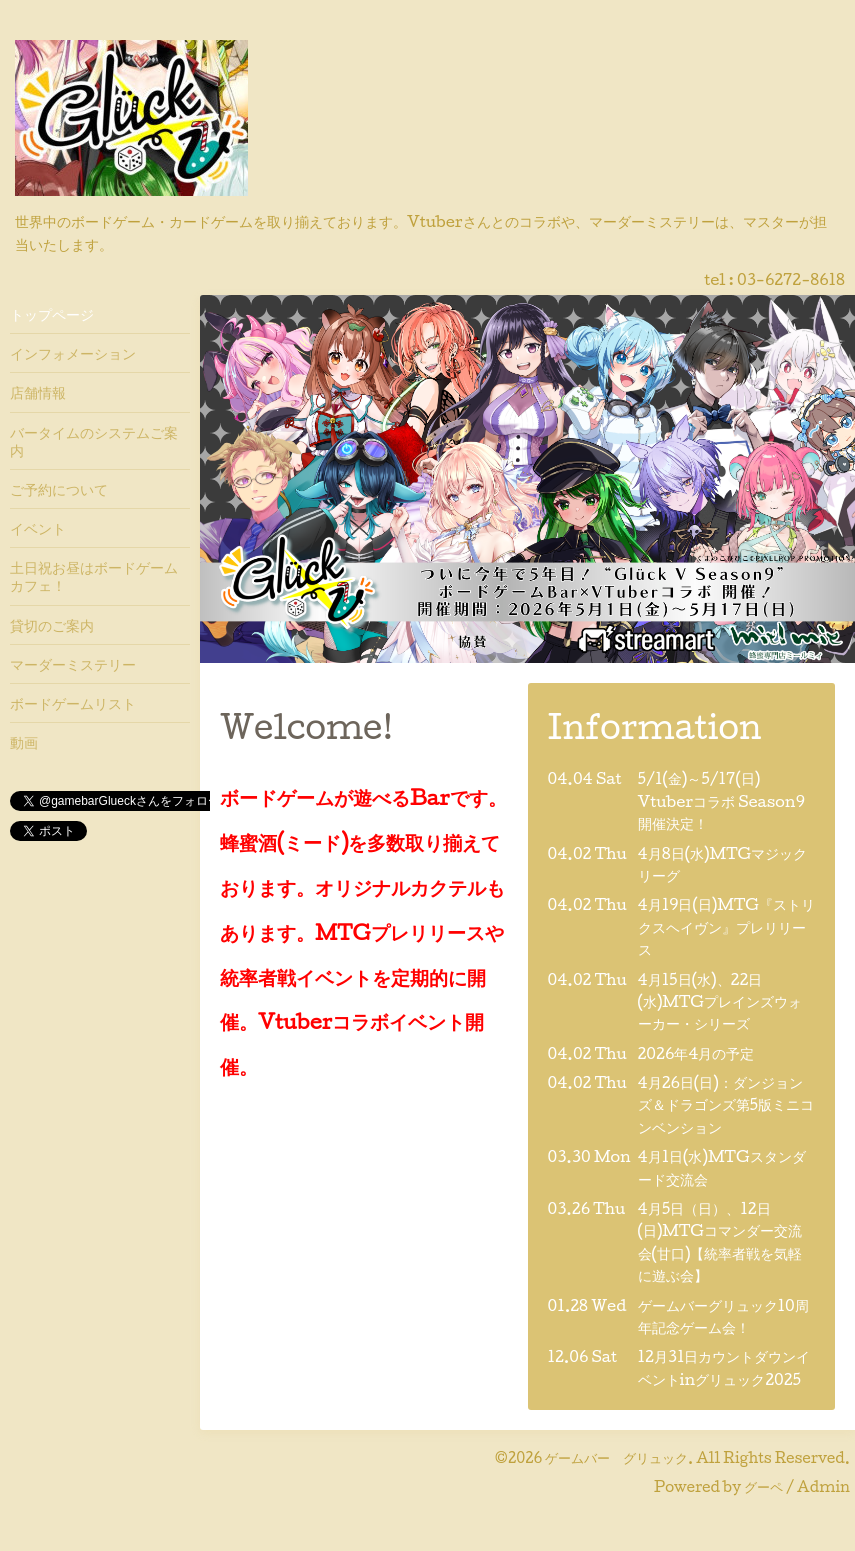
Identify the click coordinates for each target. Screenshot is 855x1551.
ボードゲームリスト (73, 703)
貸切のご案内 (52, 625)
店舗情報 (38, 392)
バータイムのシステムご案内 (94, 441)
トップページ (52, 314)
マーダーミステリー (73, 664)
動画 (24, 742)
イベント (38, 528)
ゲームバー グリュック (616, 1457)
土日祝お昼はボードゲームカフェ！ (94, 576)
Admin (823, 1486)
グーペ (763, 1486)
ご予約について (59, 489)
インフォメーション (73, 353)
